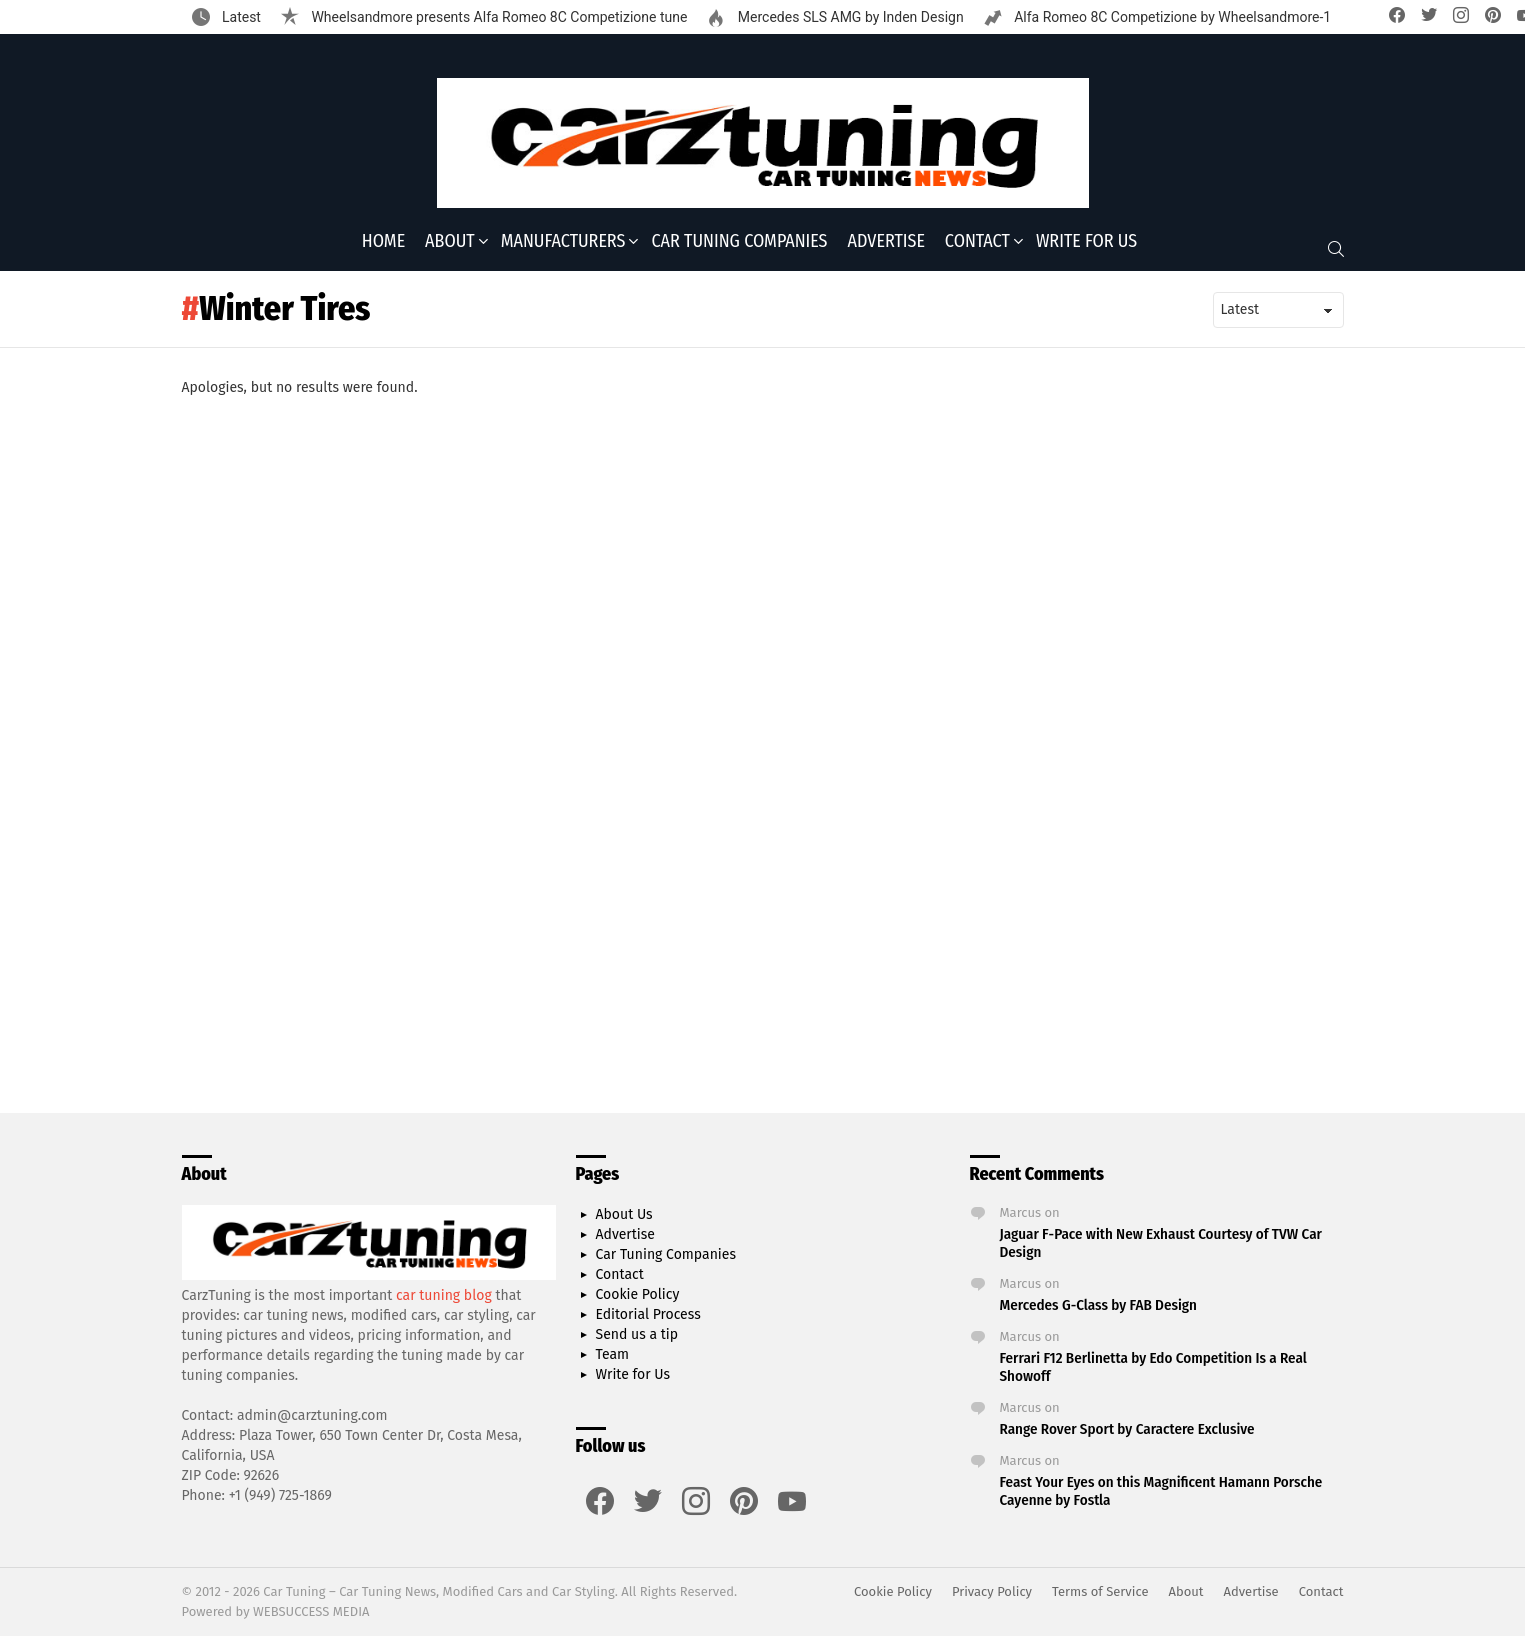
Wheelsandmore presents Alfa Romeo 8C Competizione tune (497, 17)
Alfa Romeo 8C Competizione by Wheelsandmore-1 (1171, 17)
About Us (624, 1214)
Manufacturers (563, 241)
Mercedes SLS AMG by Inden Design (848, 17)
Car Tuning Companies (739, 241)
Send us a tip (637, 1334)
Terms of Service (1100, 1591)
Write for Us (1086, 241)
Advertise (886, 241)
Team (613, 1354)
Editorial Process (648, 1314)
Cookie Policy (638, 1294)
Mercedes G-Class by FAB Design (1098, 1305)
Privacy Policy (992, 1591)
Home (383, 241)
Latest (240, 17)
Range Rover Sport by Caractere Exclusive (1127, 1429)
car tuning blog (444, 1295)
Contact (977, 241)
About (450, 241)
